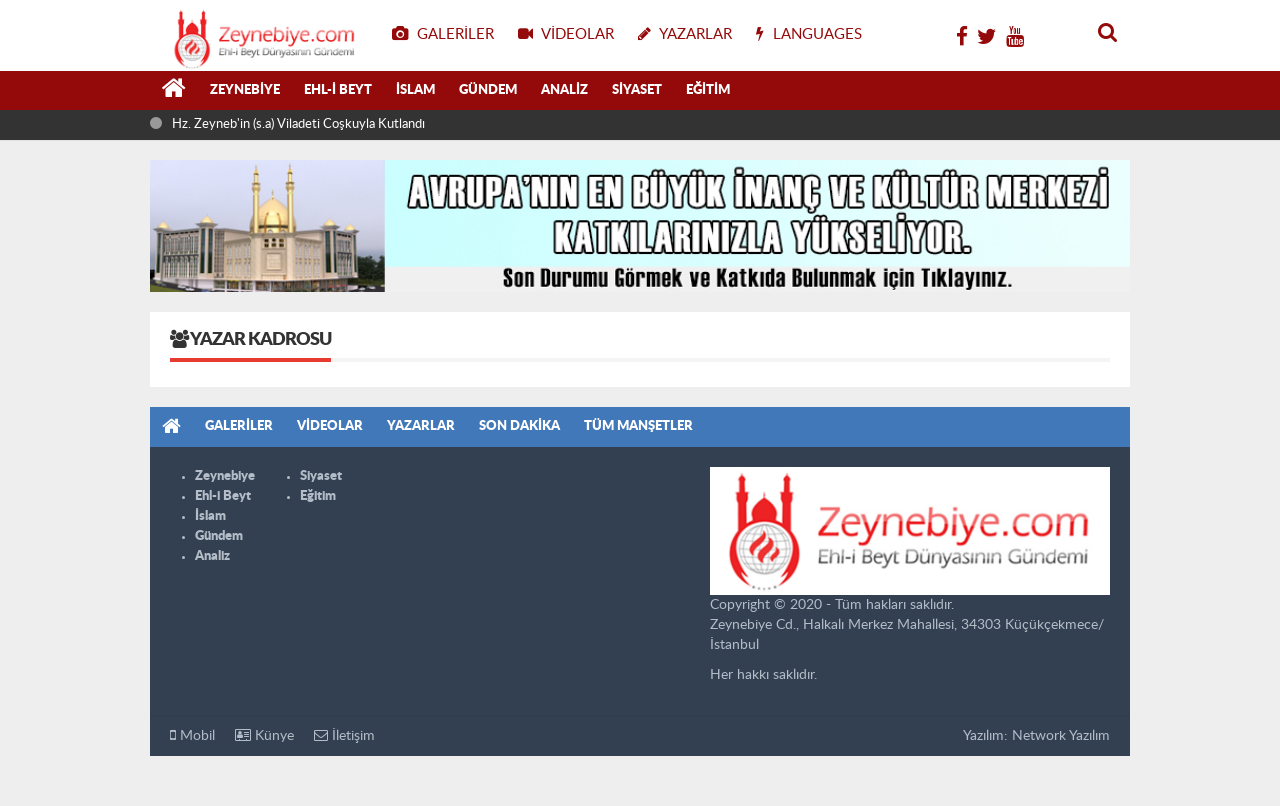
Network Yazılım (1061, 736)
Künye (264, 735)
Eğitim (708, 90)
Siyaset (637, 90)
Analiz (564, 90)
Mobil (192, 735)
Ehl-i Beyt (338, 90)
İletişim (344, 735)
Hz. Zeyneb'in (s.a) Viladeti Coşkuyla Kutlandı (298, 124)
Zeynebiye (245, 90)
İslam (415, 90)
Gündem (488, 90)
